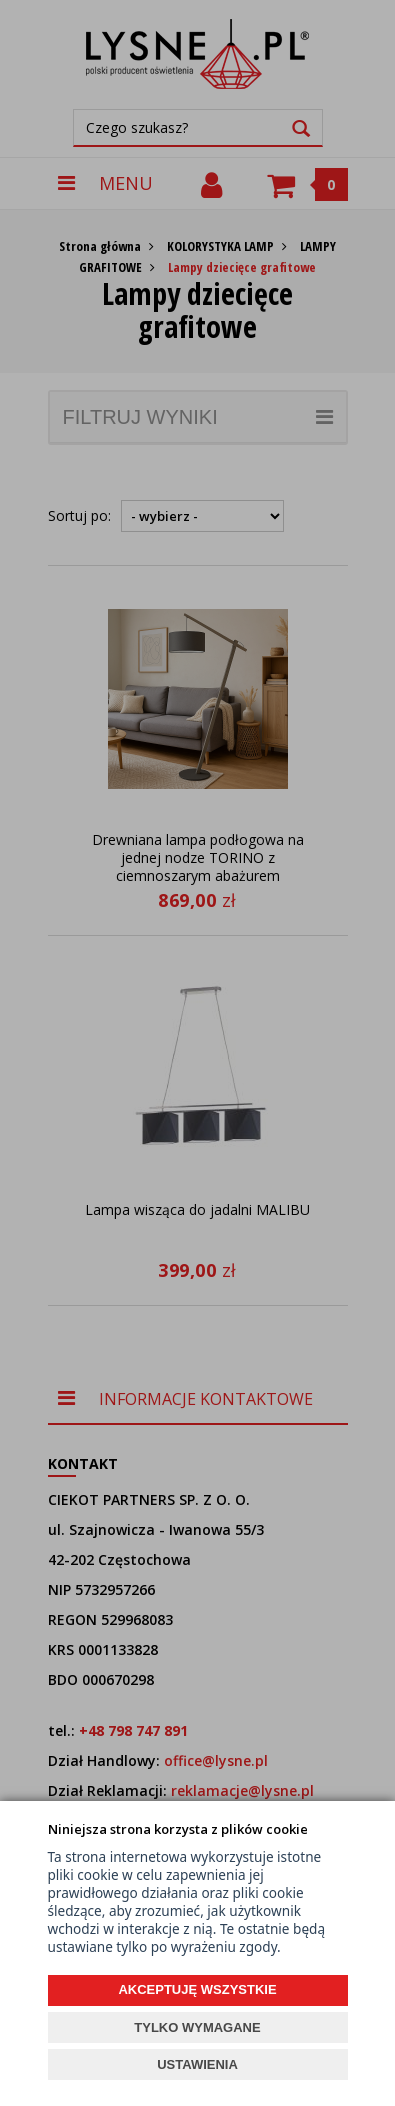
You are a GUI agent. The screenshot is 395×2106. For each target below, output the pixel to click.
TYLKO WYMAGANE (197, 2027)
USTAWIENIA (197, 2064)
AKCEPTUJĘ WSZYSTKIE (197, 1989)
